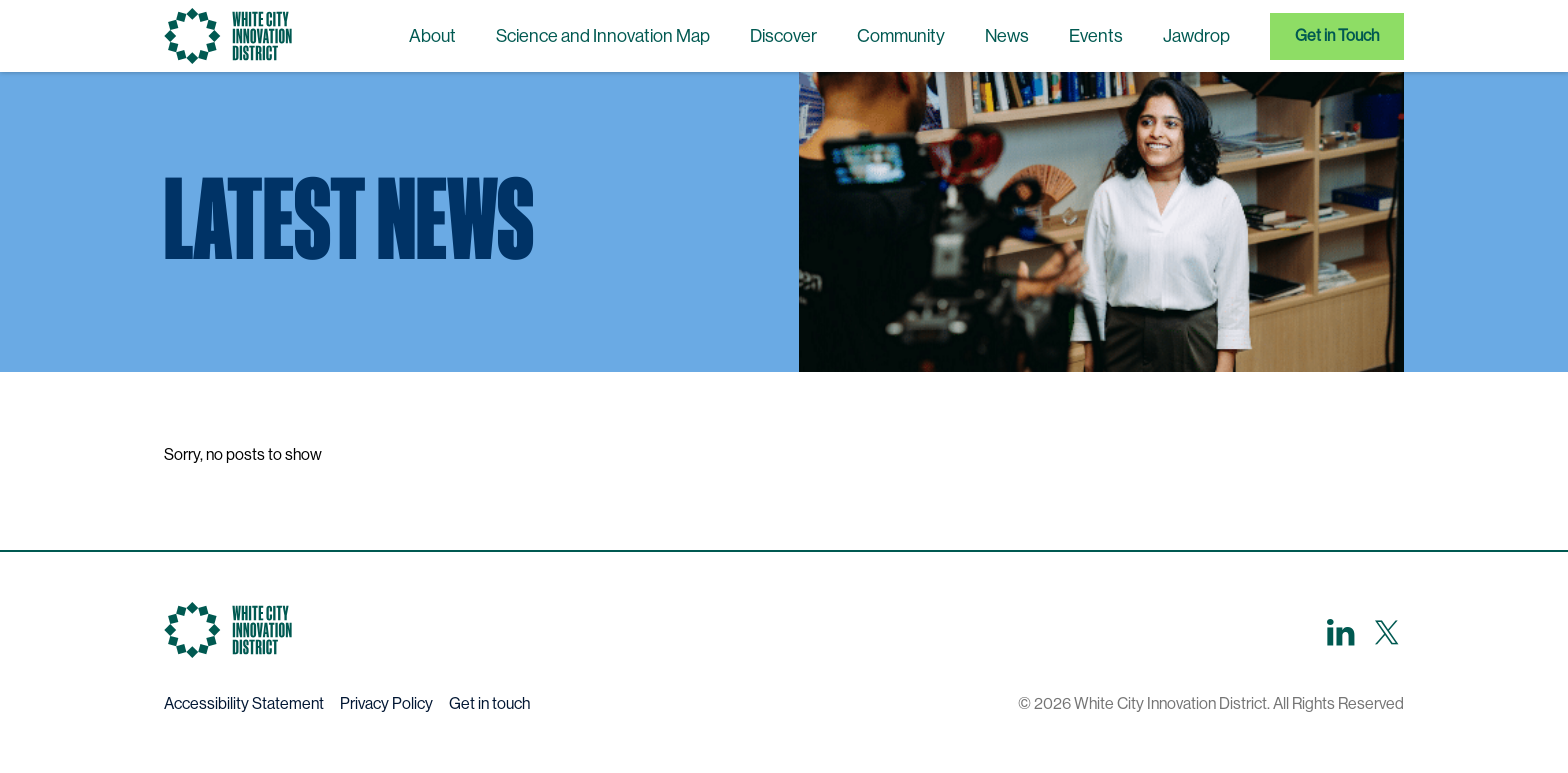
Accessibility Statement (244, 703)
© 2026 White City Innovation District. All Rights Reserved (1211, 703)
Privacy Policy (386, 703)
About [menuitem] (432, 36)
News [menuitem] (1007, 36)
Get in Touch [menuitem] (1337, 35)
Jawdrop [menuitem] (1196, 36)
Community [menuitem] (901, 36)
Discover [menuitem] (783, 36)
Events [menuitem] (1096, 36)
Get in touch (489, 703)
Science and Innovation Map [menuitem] (603, 36)
